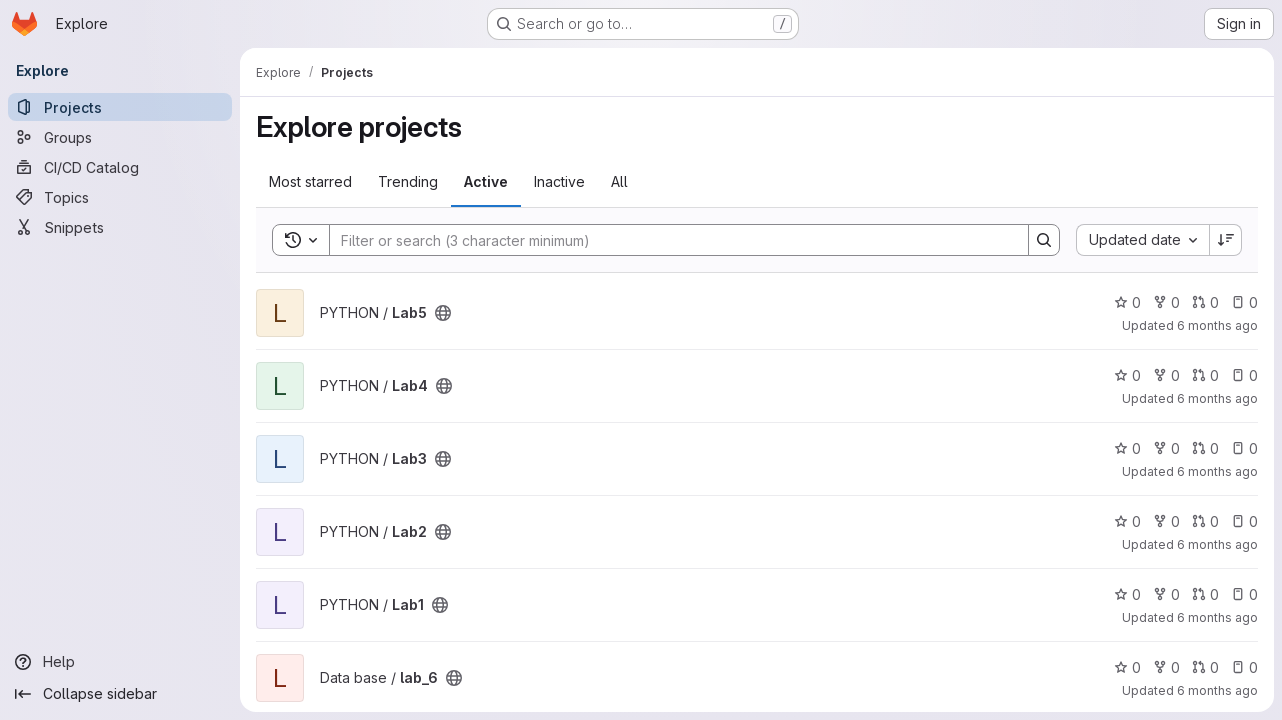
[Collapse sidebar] (120, 694)
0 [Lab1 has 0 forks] (1166, 594)
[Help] (120, 662)
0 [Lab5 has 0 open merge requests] (1205, 302)
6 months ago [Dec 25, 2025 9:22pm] (1217, 398)
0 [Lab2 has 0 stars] (1127, 521)
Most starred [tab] (310, 181)
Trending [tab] (408, 181)
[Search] (669, 240)
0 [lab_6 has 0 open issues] (1244, 667)
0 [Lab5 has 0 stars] (1127, 302)
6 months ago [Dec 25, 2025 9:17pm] (1217, 617)
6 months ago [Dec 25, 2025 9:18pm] (1217, 544)
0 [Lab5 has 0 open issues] (1244, 302)
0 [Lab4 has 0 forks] (1166, 375)
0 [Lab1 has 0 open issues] (1244, 594)
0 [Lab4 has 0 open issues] (1244, 375)
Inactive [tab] (559, 181)
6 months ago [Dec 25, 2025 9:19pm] (1217, 471)
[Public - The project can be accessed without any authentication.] (443, 313)
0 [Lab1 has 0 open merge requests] (1205, 594)
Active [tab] (486, 181)
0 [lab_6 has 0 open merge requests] (1205, 667)
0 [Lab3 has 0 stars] (1127, 448)
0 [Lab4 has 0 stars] (1127, 375)
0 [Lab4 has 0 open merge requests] (1205, 375)
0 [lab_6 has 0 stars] (1127, 667)
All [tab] (619, 181)
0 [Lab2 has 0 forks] (1166, 521)
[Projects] (120, 107)
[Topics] (120, 197)
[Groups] (120, 137)
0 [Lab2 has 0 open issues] (1244, 521)
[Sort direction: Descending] (1226, 240)
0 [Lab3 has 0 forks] (1166, 448)
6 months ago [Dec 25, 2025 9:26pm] (1217, 325)
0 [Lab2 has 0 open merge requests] (1205, 521)
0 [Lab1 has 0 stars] (1127, 594)
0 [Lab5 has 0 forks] (1166, 302)
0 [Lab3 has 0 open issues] (1244, 448)
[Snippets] (120, 227)
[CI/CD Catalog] (120, 167)
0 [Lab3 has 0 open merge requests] (1205, 448)
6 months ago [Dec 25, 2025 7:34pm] (1217, 690)
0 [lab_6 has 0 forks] (1166, 667)
